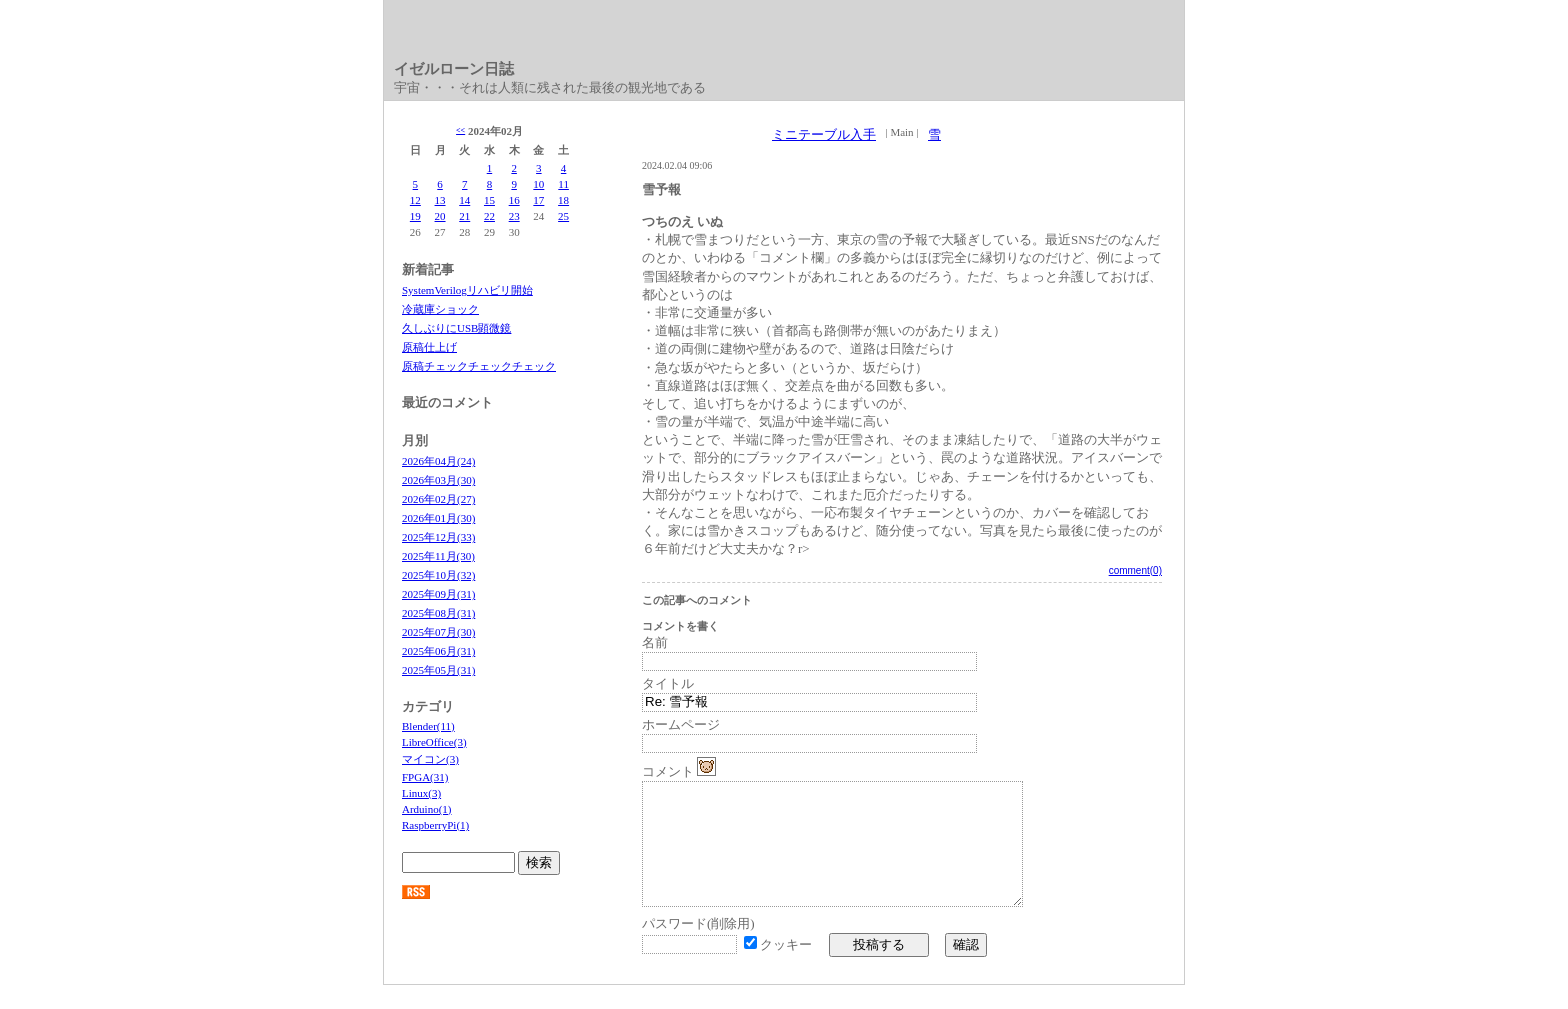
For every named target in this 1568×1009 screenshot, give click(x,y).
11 (563, 184)
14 (464, 200)
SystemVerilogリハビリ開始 (467, 290)
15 (489, 200)
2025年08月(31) (438, 613)
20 (440, 216)
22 (489, 216)
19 (415, 216)
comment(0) (1135, 570)
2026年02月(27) (438, 499)
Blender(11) (428, 726)
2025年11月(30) (438, 556)
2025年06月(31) (438, 651)
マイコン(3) (430, 759)
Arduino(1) (427, 809)
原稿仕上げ (429, 347)
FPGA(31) (425, 777)
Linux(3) (421, 793)
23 (514, 216)
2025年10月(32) (438, 575)
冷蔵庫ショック (440, 309)
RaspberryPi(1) (435, 825)
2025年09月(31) (438, 594)
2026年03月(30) (438, 480)
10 (538, 184)
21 (464, 216)
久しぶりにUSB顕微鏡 (456, 328)
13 (440, 200)
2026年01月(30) (438, 518)
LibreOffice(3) (434, 742)
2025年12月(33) (438, 537)
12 (415, 200)
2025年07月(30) (438, 632)
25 (563, 216)
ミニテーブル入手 (824, 134)
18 (563, 200)
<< (460, 130)
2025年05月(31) (438, 670)
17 (538, 200)
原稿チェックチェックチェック (479, 366)
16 (514, 200)
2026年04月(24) (438, 461)
